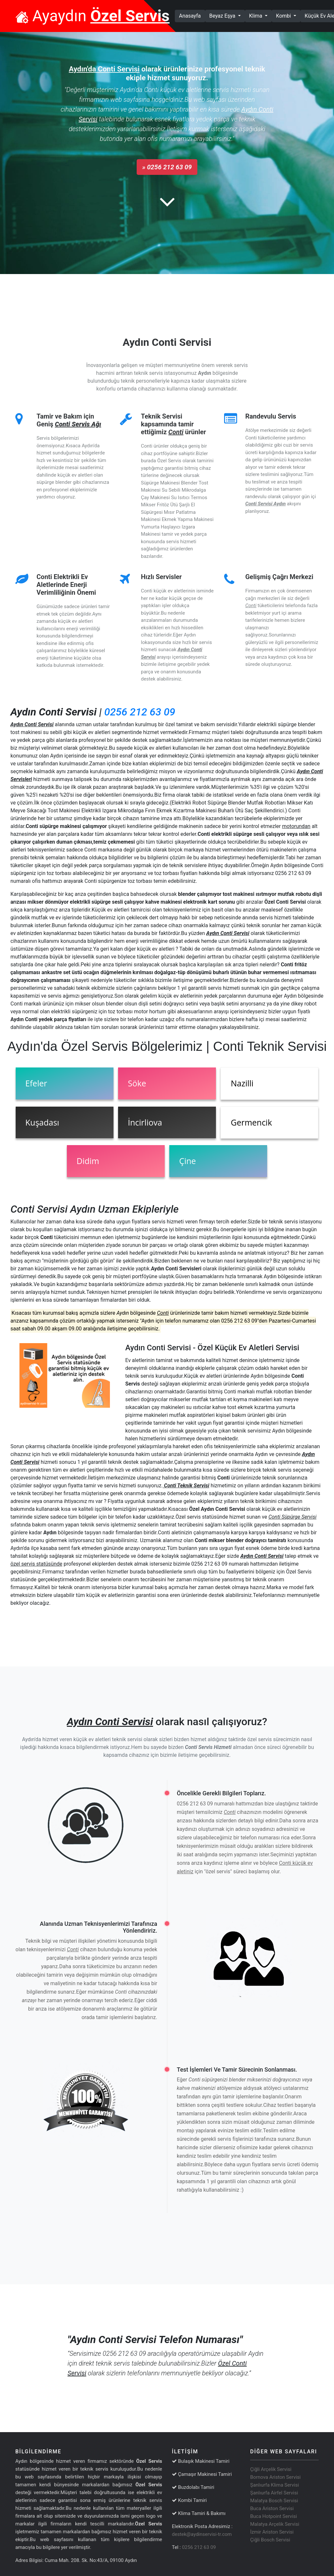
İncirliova (145, 1122)
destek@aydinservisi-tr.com (202, 2534)
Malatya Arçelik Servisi (274, 2524)
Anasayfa (192, 15)
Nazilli (242, 1083)
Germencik (251, 1122)
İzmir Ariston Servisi (272, 2532)
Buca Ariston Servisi (272, 2508)
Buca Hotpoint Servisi (273, 2516)
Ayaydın (92, 16)
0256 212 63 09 (139, 712)
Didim (88, 1160)
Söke (137, 1083)
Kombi (284, 16)
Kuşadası (42, 1122)
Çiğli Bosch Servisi (270, 2540)
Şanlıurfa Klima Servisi (274, 2485)
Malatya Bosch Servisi (274, 2501)
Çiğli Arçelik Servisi (270, 2469)
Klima (256, 16)
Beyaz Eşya (223, 16)
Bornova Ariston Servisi (275, 2477)
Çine (187, 1160)
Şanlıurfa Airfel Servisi (274, 2493)
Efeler (36, 1083)
